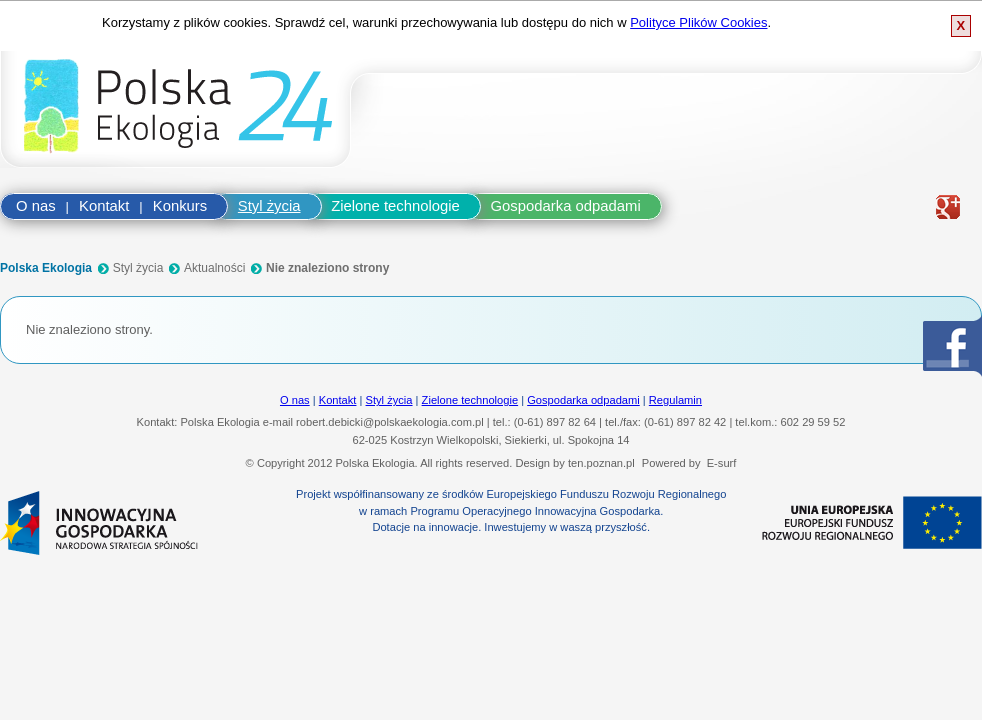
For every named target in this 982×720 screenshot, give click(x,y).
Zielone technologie (395, 206)
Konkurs (180, 206)
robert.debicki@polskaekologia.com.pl (390, 422)
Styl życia (269, 206)
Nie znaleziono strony (327, 268)
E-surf (722, 463)
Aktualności (214, 268)
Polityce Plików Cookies (698, 22)
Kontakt (104, 206)
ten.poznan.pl (601, 463)
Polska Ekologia (46, 268)
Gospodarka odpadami (566, 206)
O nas (36, 206)
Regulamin (675, 400)
